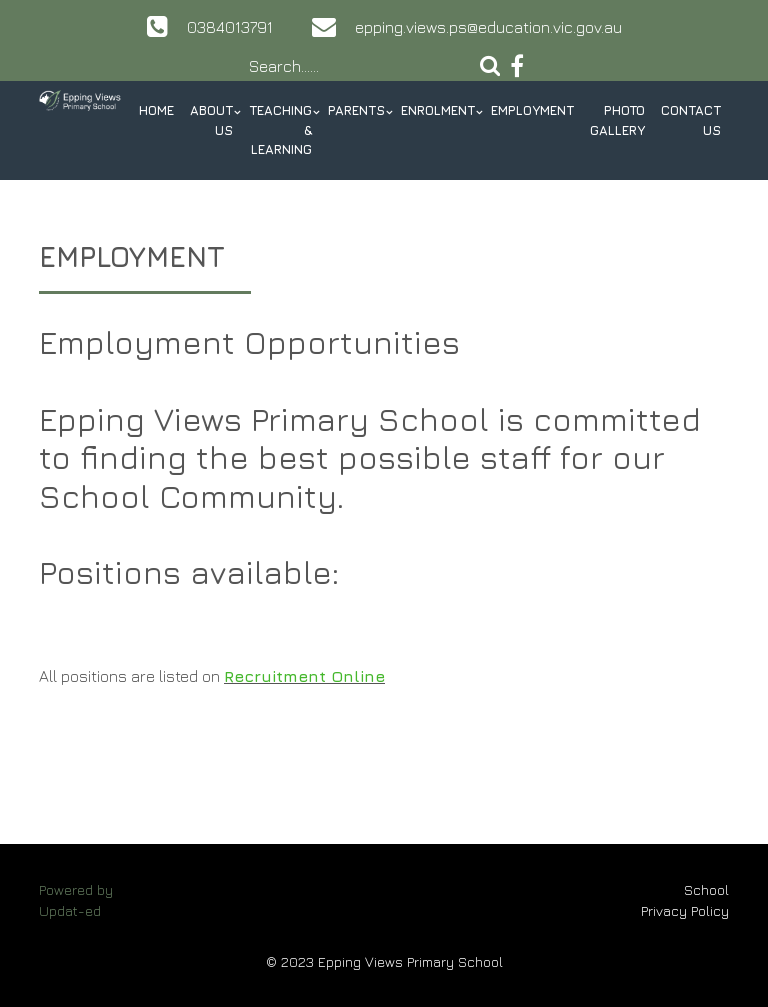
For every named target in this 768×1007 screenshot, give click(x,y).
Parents (356, 110)
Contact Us (691, 120)
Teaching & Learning (280, 129)
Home (156, 110)
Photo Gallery (617, 120)
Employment (532, 110)
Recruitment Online (304, 676)
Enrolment (438, 110)
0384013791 (230, 27)
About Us (211, 120)
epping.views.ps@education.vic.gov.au (488, 27)
